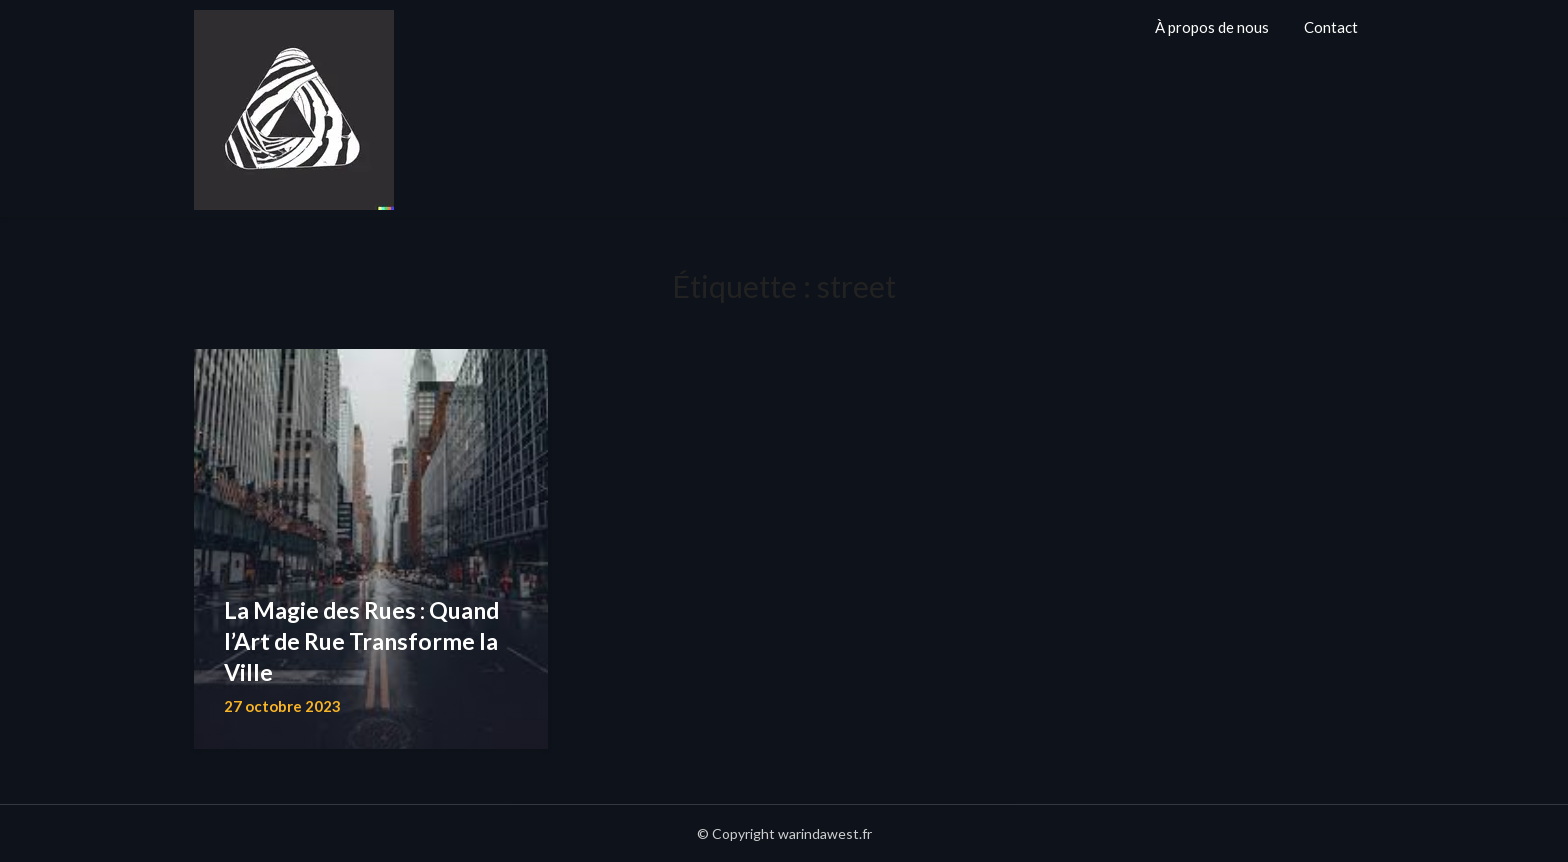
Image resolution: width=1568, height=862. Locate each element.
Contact (1331, 27)
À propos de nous (1212, 27)
